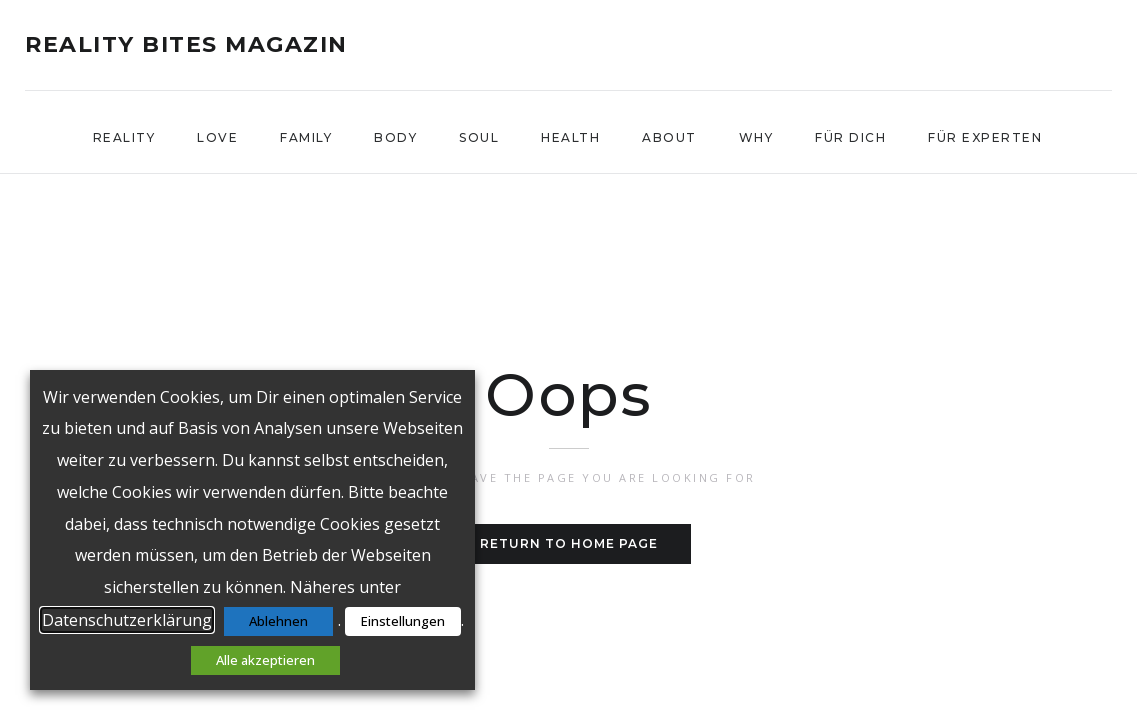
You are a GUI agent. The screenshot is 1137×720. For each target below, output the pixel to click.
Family (306, 137)
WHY (756, 137)
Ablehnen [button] (278, 621)
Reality (124, 137)
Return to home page (569, 543)
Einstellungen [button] (403, 621)
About (669, 137)
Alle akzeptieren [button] (265, 660)
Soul (479, 137)
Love (217, 137)
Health (570, 137)
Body (395, 137)
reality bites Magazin (186, 45)
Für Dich (850, 137)
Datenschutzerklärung (127, 620)
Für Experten (985, 137)
